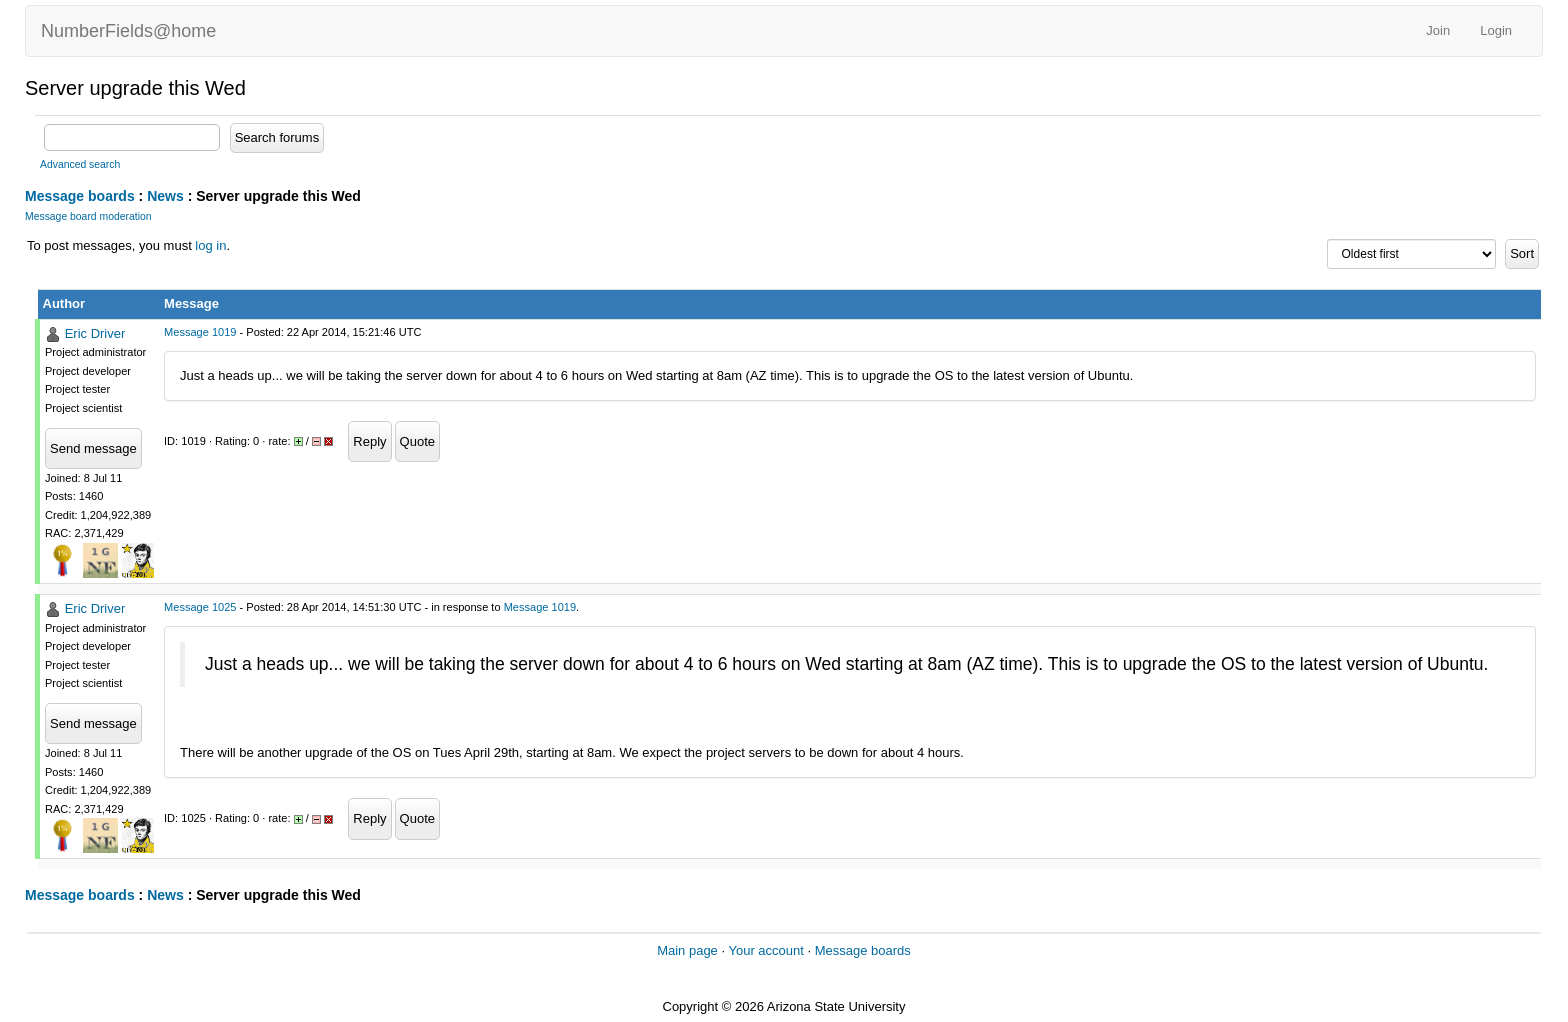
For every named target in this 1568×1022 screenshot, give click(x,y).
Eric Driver (95, 333)
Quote (417, 441)
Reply (369, 441)
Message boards (80, 196)
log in (210, 245)
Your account (765, 950)
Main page (687, 950)
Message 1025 (200, 607)
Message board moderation (88, 216)
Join (1438, 30)
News (165, 196)
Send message (93, 448)
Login (1496, 30)
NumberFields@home (128, 31)
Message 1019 (200, 332)
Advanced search (80, 164)
